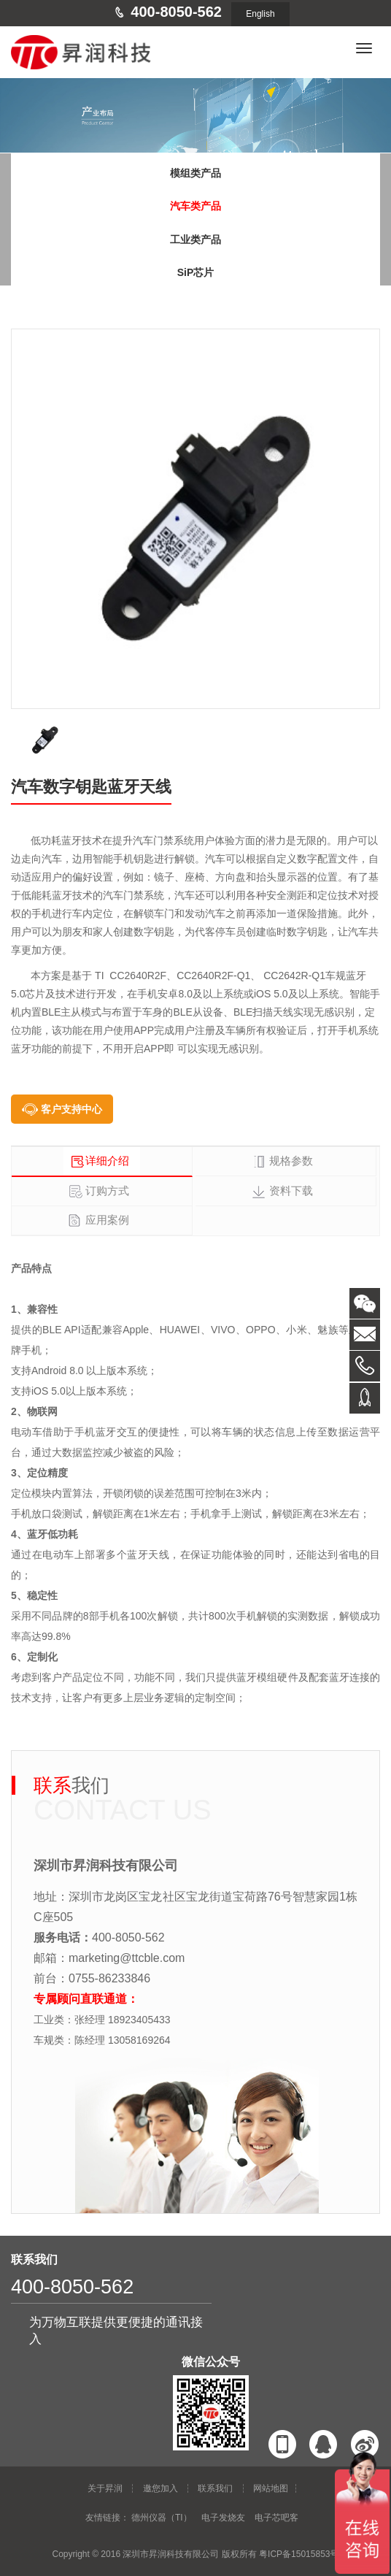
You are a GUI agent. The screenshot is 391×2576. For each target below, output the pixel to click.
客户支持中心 (71, 1109)
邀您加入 (160, 2488)
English (260, 14)
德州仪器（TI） (161, 2517)
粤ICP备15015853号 (298, 2554)
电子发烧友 (223, 2517)
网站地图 (270, 2488)
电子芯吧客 (276, 2517)
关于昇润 (105, 2488)
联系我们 (215, 2488)
